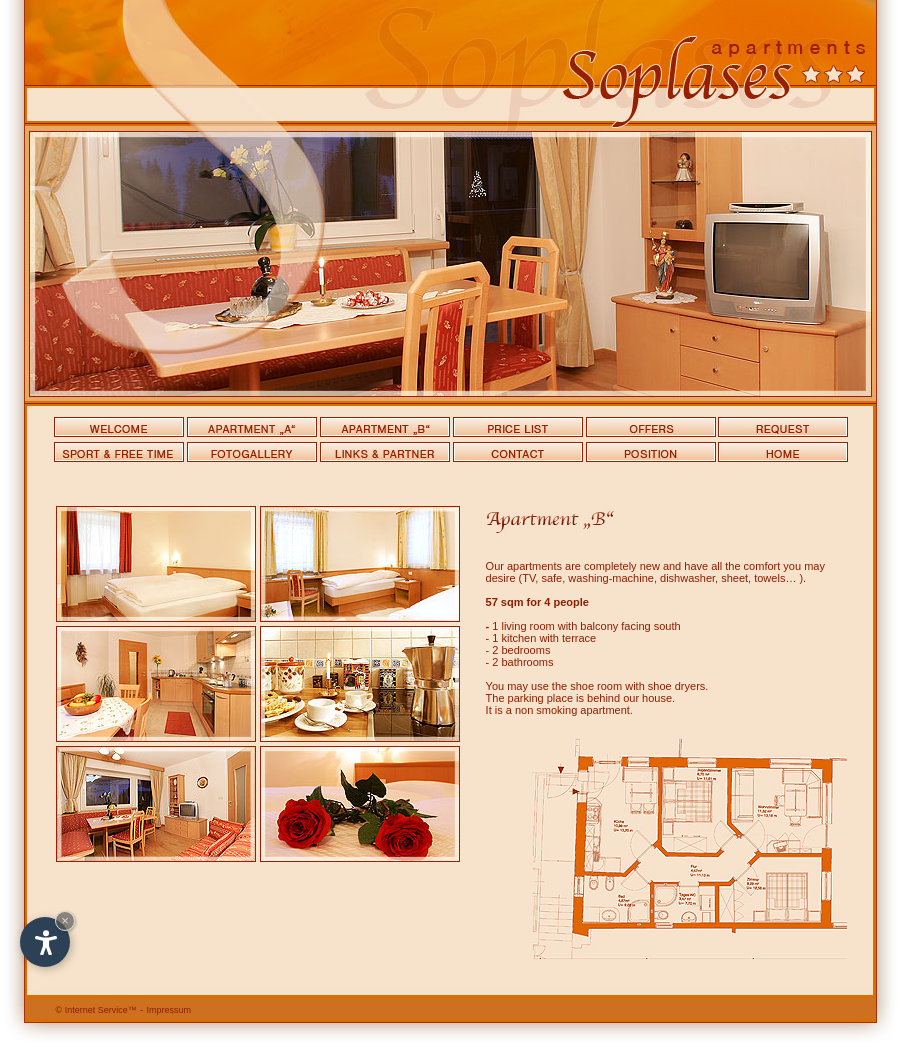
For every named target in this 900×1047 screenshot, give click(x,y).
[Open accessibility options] (45, 942)
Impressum (169, 1010)
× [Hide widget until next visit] (65, 920)
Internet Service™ (96, 1010)
